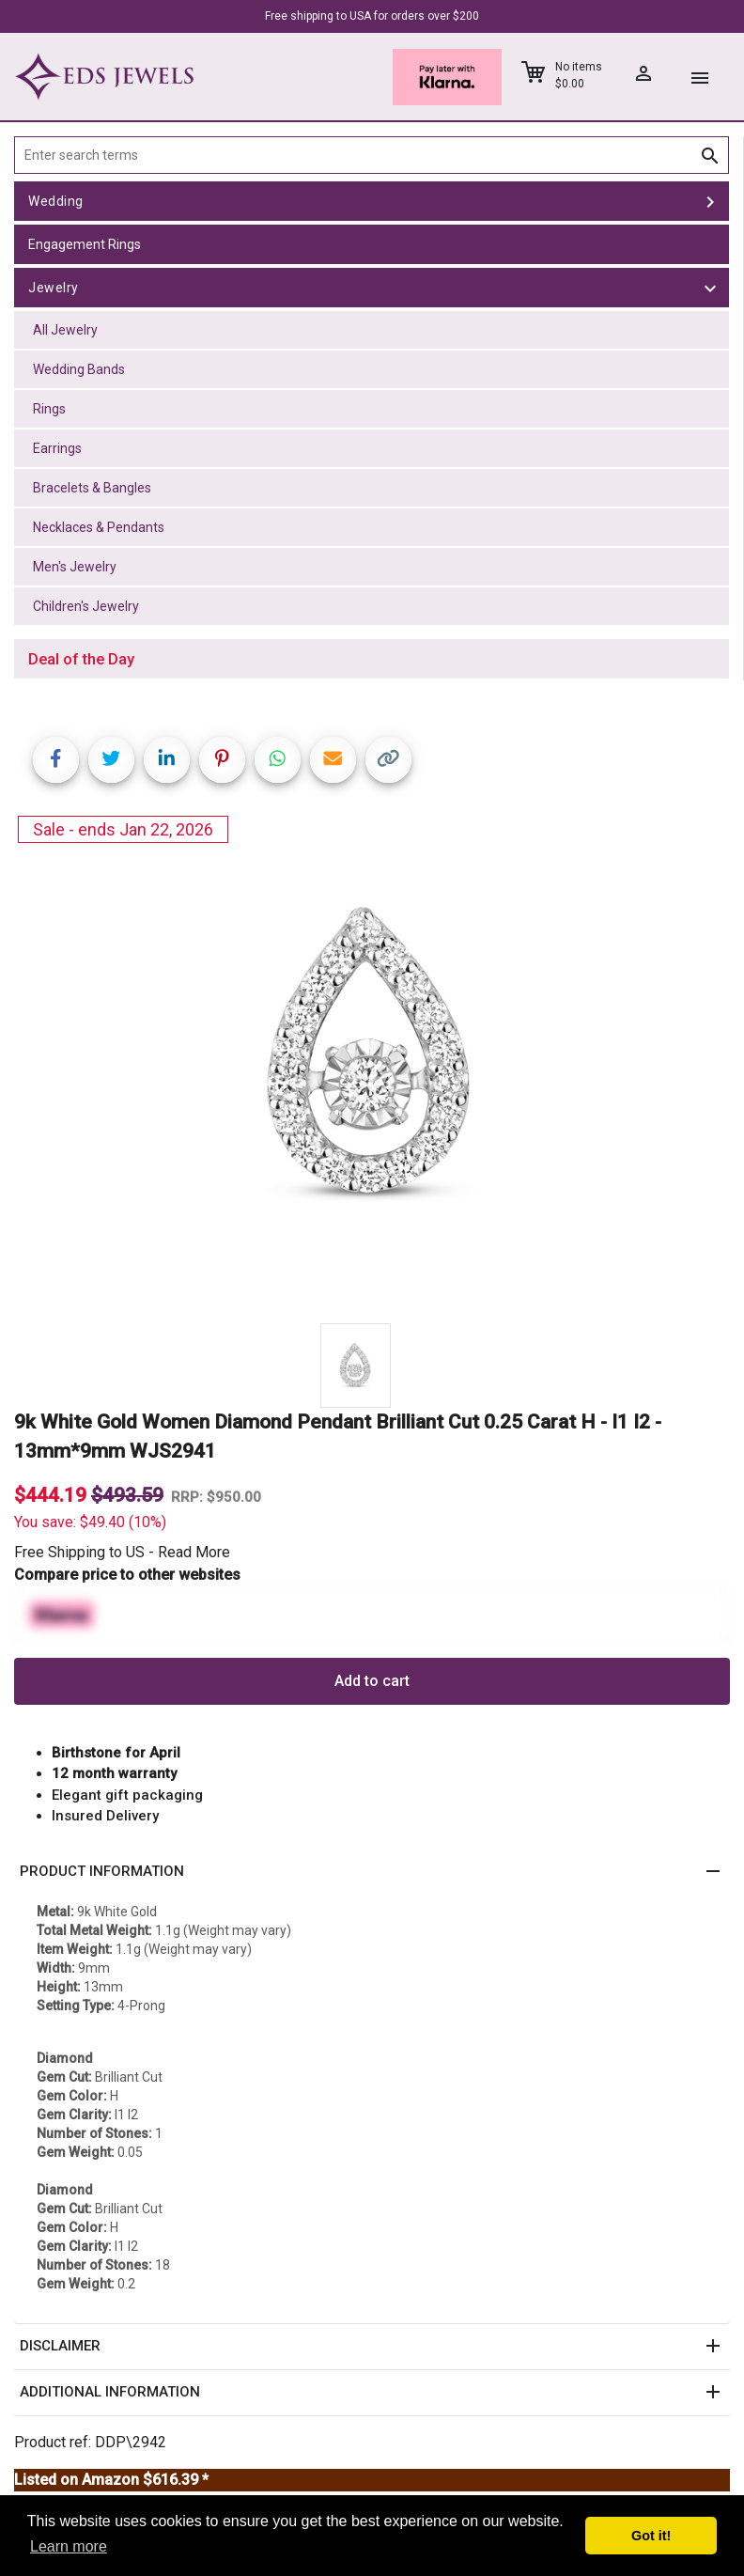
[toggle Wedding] (710, 201)
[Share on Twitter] (111, 760)
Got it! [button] (651, 2535)
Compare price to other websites (127, 1575)
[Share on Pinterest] (222, 760)
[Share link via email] (333, 760)
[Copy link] (388, 760)
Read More (194, 1552)
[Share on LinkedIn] (167, 760)
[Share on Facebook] (56, 760)
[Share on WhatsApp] (278, 760)
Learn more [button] (68, 2546)
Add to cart (372, 1681)
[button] (372, 1872)
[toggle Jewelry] (710, 287)
